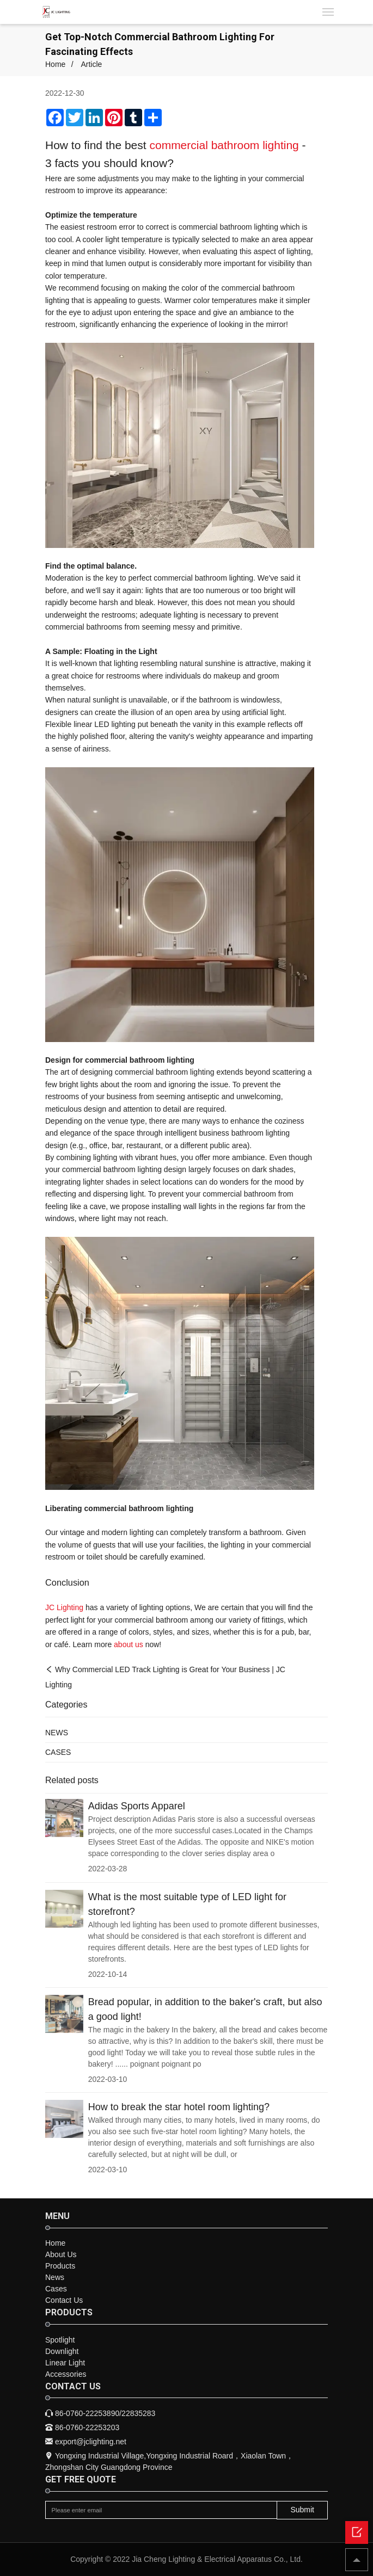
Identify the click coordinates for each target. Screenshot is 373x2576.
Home (55, 64)
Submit (302, 2509)
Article (91, 64)
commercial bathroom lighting (223, 145)
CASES (58, 1752)
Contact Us (64, 2300)
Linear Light (65, 2362)
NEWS (56, 1732)
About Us (61, 2254)
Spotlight (60, 2339)
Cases (56, 2288)
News (54, 2277)
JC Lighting (64, 1607)
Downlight (61, 2351)
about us (128, 1644)
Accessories (65, 2374)
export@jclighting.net (85, 2441)
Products (60, 2265)
